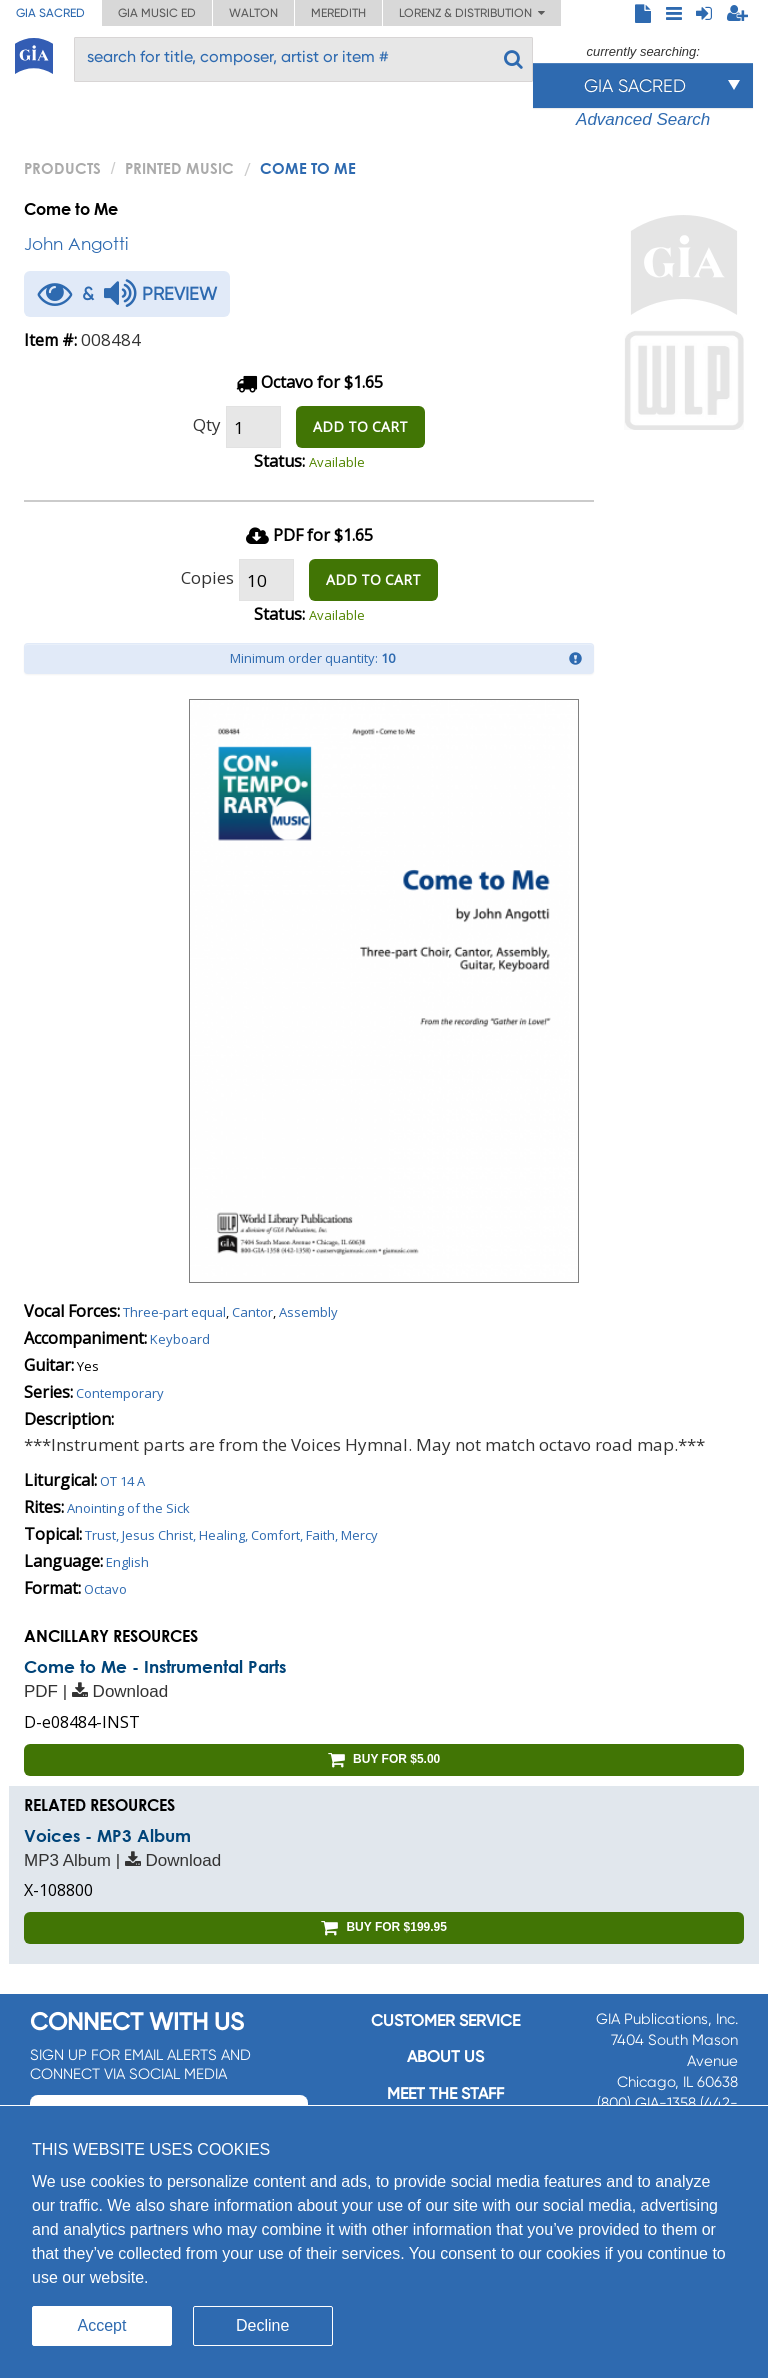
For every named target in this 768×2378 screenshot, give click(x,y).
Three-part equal (174, 1312)
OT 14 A (122, 1481)
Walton (253, 13)
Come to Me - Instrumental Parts (155, 1666)
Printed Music (179, 168)
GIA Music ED (157, 13)
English (127, 1562)
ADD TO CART (360, 426)
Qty (207, 424)
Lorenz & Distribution (472, 13)
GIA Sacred (50, 13)
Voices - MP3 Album (107, 1835)
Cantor (252, 1312)
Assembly (308, 1312)
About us (445, 2056)
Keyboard (180, 1339)
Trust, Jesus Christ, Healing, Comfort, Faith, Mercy (231, 1535)
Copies (207, 577)
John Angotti (76, 243)
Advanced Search (643, 119)
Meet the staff (445, 2093)
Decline (262, 2325)
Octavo (105, 1589)
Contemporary (120, 1393)
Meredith (338, 13)
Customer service (445, 2020)
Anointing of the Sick (128, 1508)
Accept (102, 2325)
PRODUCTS (62, 168)
